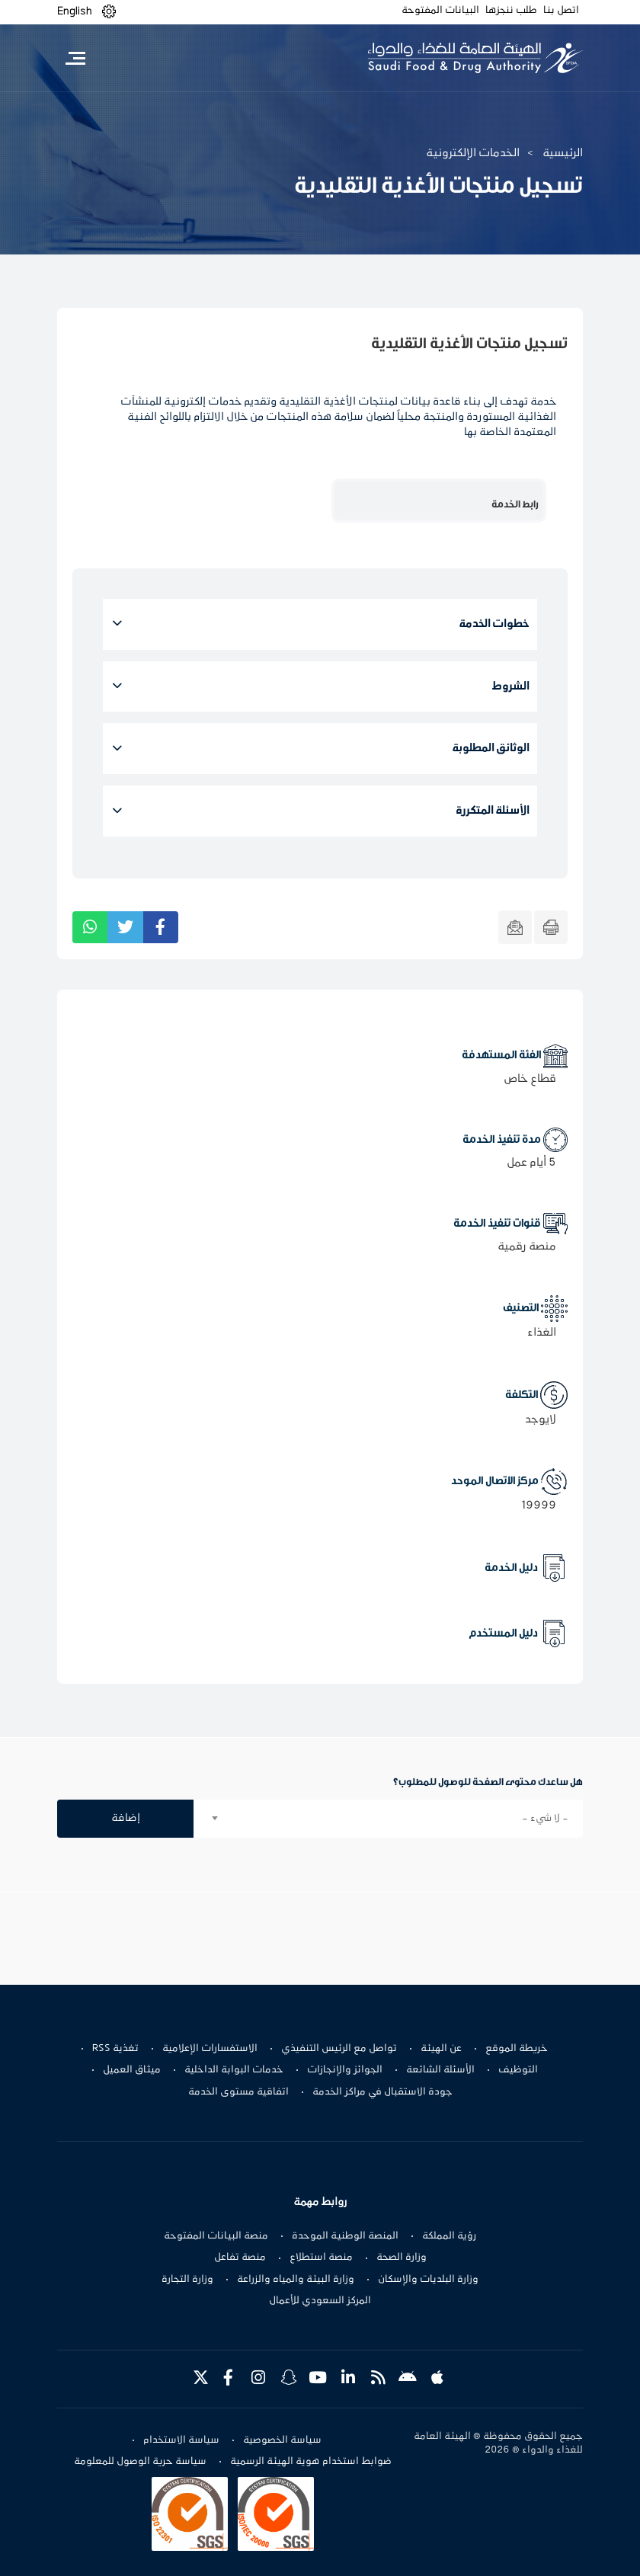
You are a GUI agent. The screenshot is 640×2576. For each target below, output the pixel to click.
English (74, 11)
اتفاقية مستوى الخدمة (238, 2092)
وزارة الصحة (401, 2257)
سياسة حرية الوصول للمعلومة (140, 2461)
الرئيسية (562, 153)
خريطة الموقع (516, 2048)
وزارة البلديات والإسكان (428, 2279)
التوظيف (518, 2070)
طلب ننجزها (511, 10)
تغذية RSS (115, 2048)
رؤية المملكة (449, 2236)
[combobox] (388, 1819)
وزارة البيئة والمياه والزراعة (295, 2279)
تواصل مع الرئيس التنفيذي (339, 2048)
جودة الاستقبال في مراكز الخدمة (382, 2092)
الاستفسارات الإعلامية (210, 2048)
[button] (109, 12)
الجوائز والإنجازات (344, 2070)
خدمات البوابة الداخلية (233, 2070)
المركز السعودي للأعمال (320, 2301)
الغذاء (541, 1332)
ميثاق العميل (132, 2070)
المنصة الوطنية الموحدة (345, 2236)
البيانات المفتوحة (440, 10)
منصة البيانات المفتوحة (216, 2236)
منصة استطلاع (321, 2257)
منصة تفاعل (240, 2257)
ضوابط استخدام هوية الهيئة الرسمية (311, 2461)
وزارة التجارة (187, 2279)
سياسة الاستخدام (181, 2440)
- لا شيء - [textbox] (545, 1818)
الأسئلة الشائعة (440, 2070)
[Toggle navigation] (75, 58)
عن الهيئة (441, 2048)
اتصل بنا (561, 10)
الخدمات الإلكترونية (473, 153)
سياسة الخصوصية (282, 2440)
